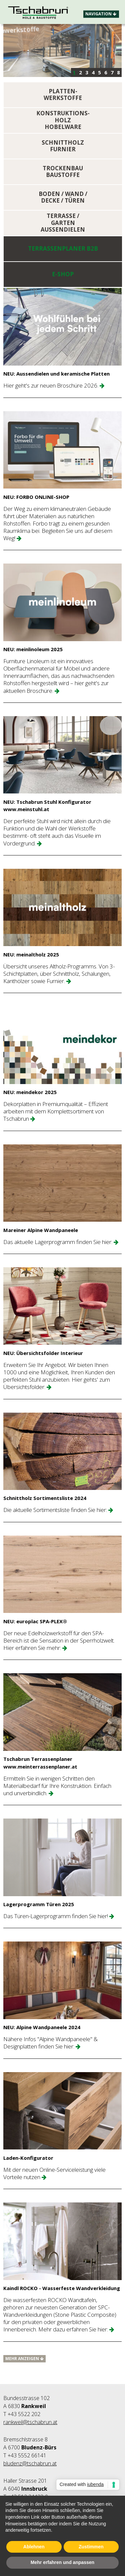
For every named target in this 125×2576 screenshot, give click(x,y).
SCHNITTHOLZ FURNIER (63, 146)
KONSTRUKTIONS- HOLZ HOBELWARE (63, 120)
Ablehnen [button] (34, 2546)
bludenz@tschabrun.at (30, 2463)
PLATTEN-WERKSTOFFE (63, 95)
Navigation (100, 14)
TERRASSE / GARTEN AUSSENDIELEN (63, 223)
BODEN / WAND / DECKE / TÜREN (63, 197)
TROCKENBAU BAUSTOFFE (63, 172)
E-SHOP (63, 274)
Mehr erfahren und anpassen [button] (62, 2562)
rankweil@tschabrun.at (30, 2422)
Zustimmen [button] (91, 2546)
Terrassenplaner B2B (63, 248)
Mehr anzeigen (24, 2358)
